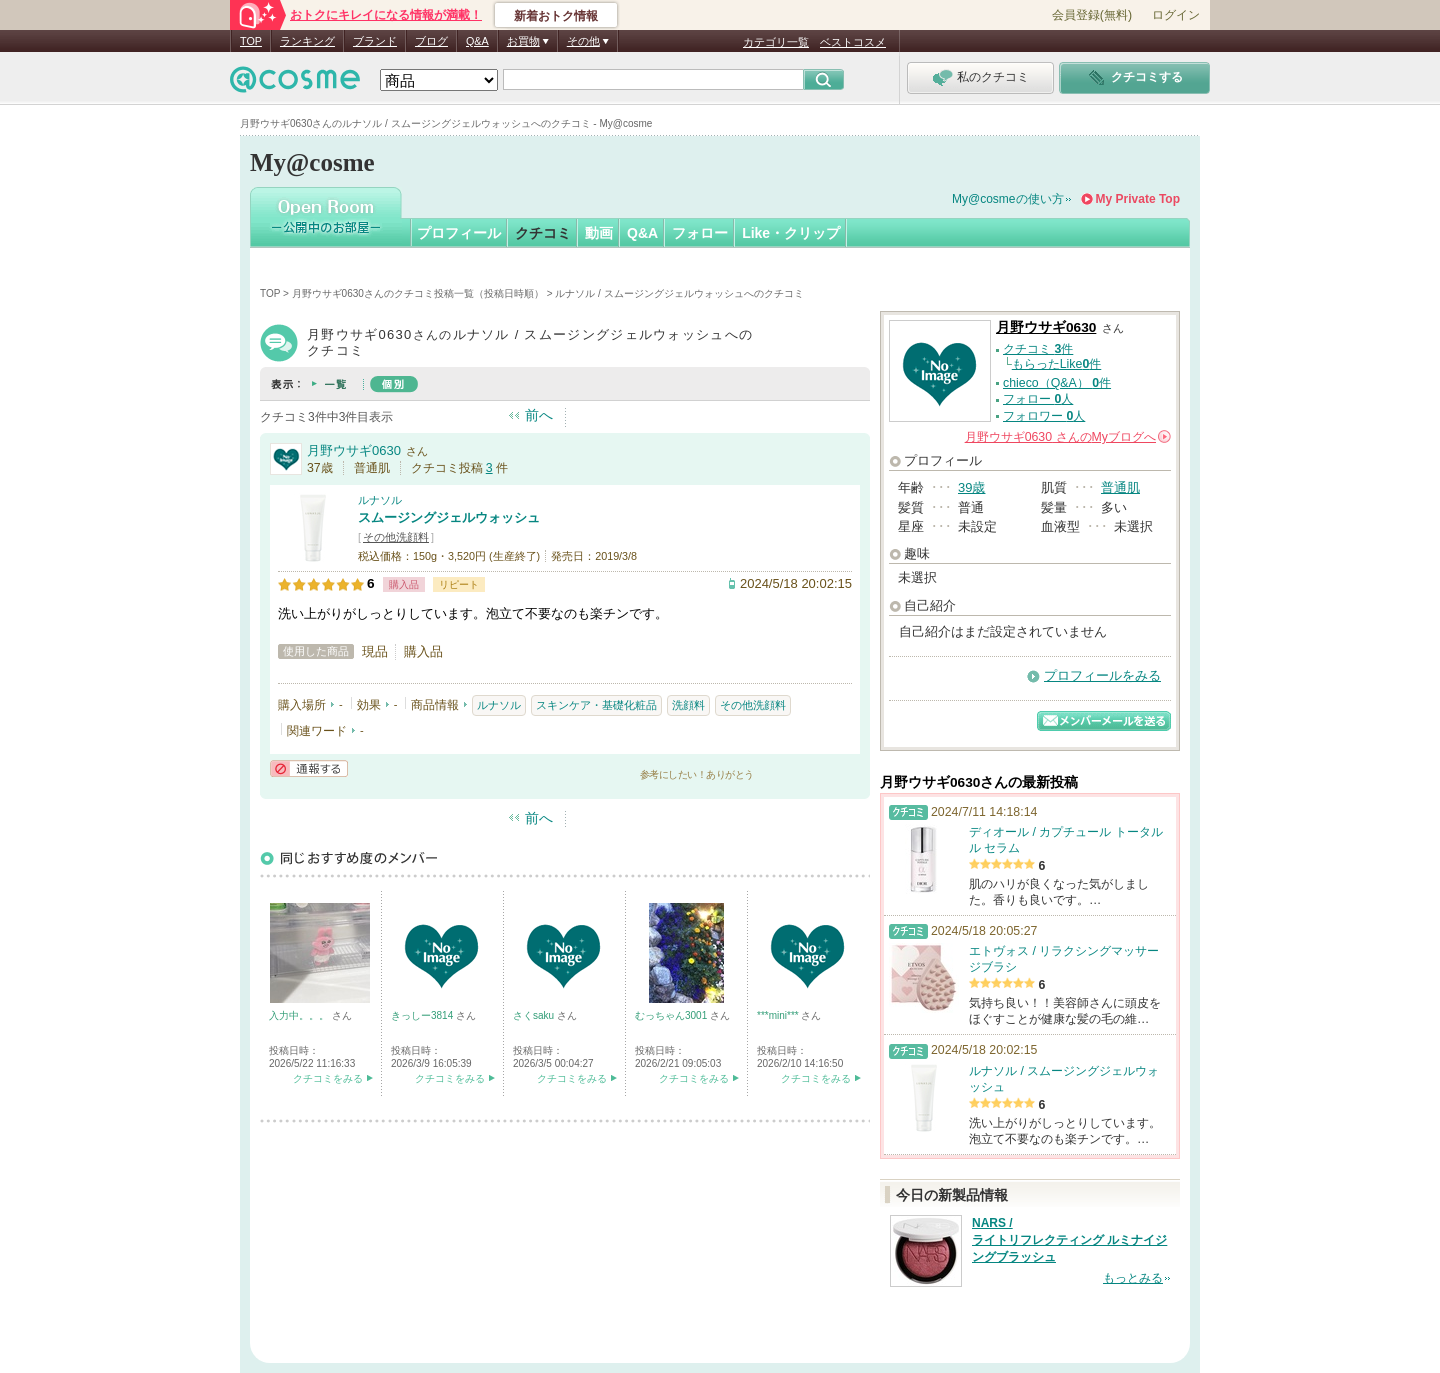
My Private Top (1138, 199)
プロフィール (459, 233)
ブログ (431, 41)
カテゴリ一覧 (776, 42)
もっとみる (1133, 1278)
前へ (539, 415)
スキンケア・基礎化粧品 (596, 705)
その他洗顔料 (396, 537)
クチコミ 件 (1038, 349)
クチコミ (543, 233)
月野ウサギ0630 (354, 450)
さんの (1068, 437)
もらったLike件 (1057, 364)
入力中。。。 (300, 1015)
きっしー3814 (423, 1015)
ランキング (307, 41)
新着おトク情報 (556, 16)
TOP (251, 41)
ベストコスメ (853, 42)
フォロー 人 (1038, 399)
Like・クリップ (791, 233)
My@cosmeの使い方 (1008, 199)
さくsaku (535, 1015)
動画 (599, 233)
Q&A (477, 41)
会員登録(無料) (1092, 15)
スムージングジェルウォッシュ (449, 517)
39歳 (971, 487)
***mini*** (779, 1015)
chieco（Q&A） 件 (1057, 383)
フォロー (700, 233)
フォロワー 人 (1044, 416)
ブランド (375, 41)
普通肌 (1120, 487)
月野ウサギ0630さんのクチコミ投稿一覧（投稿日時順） (418, 293)
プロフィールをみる (1102, 675)
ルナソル (380, 500)
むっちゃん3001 (672, 1015)
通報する (309, 768)
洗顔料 (688, 705)
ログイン (1176, 15)
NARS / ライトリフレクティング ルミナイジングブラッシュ (1069, 1240)
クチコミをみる (328, 1078)
